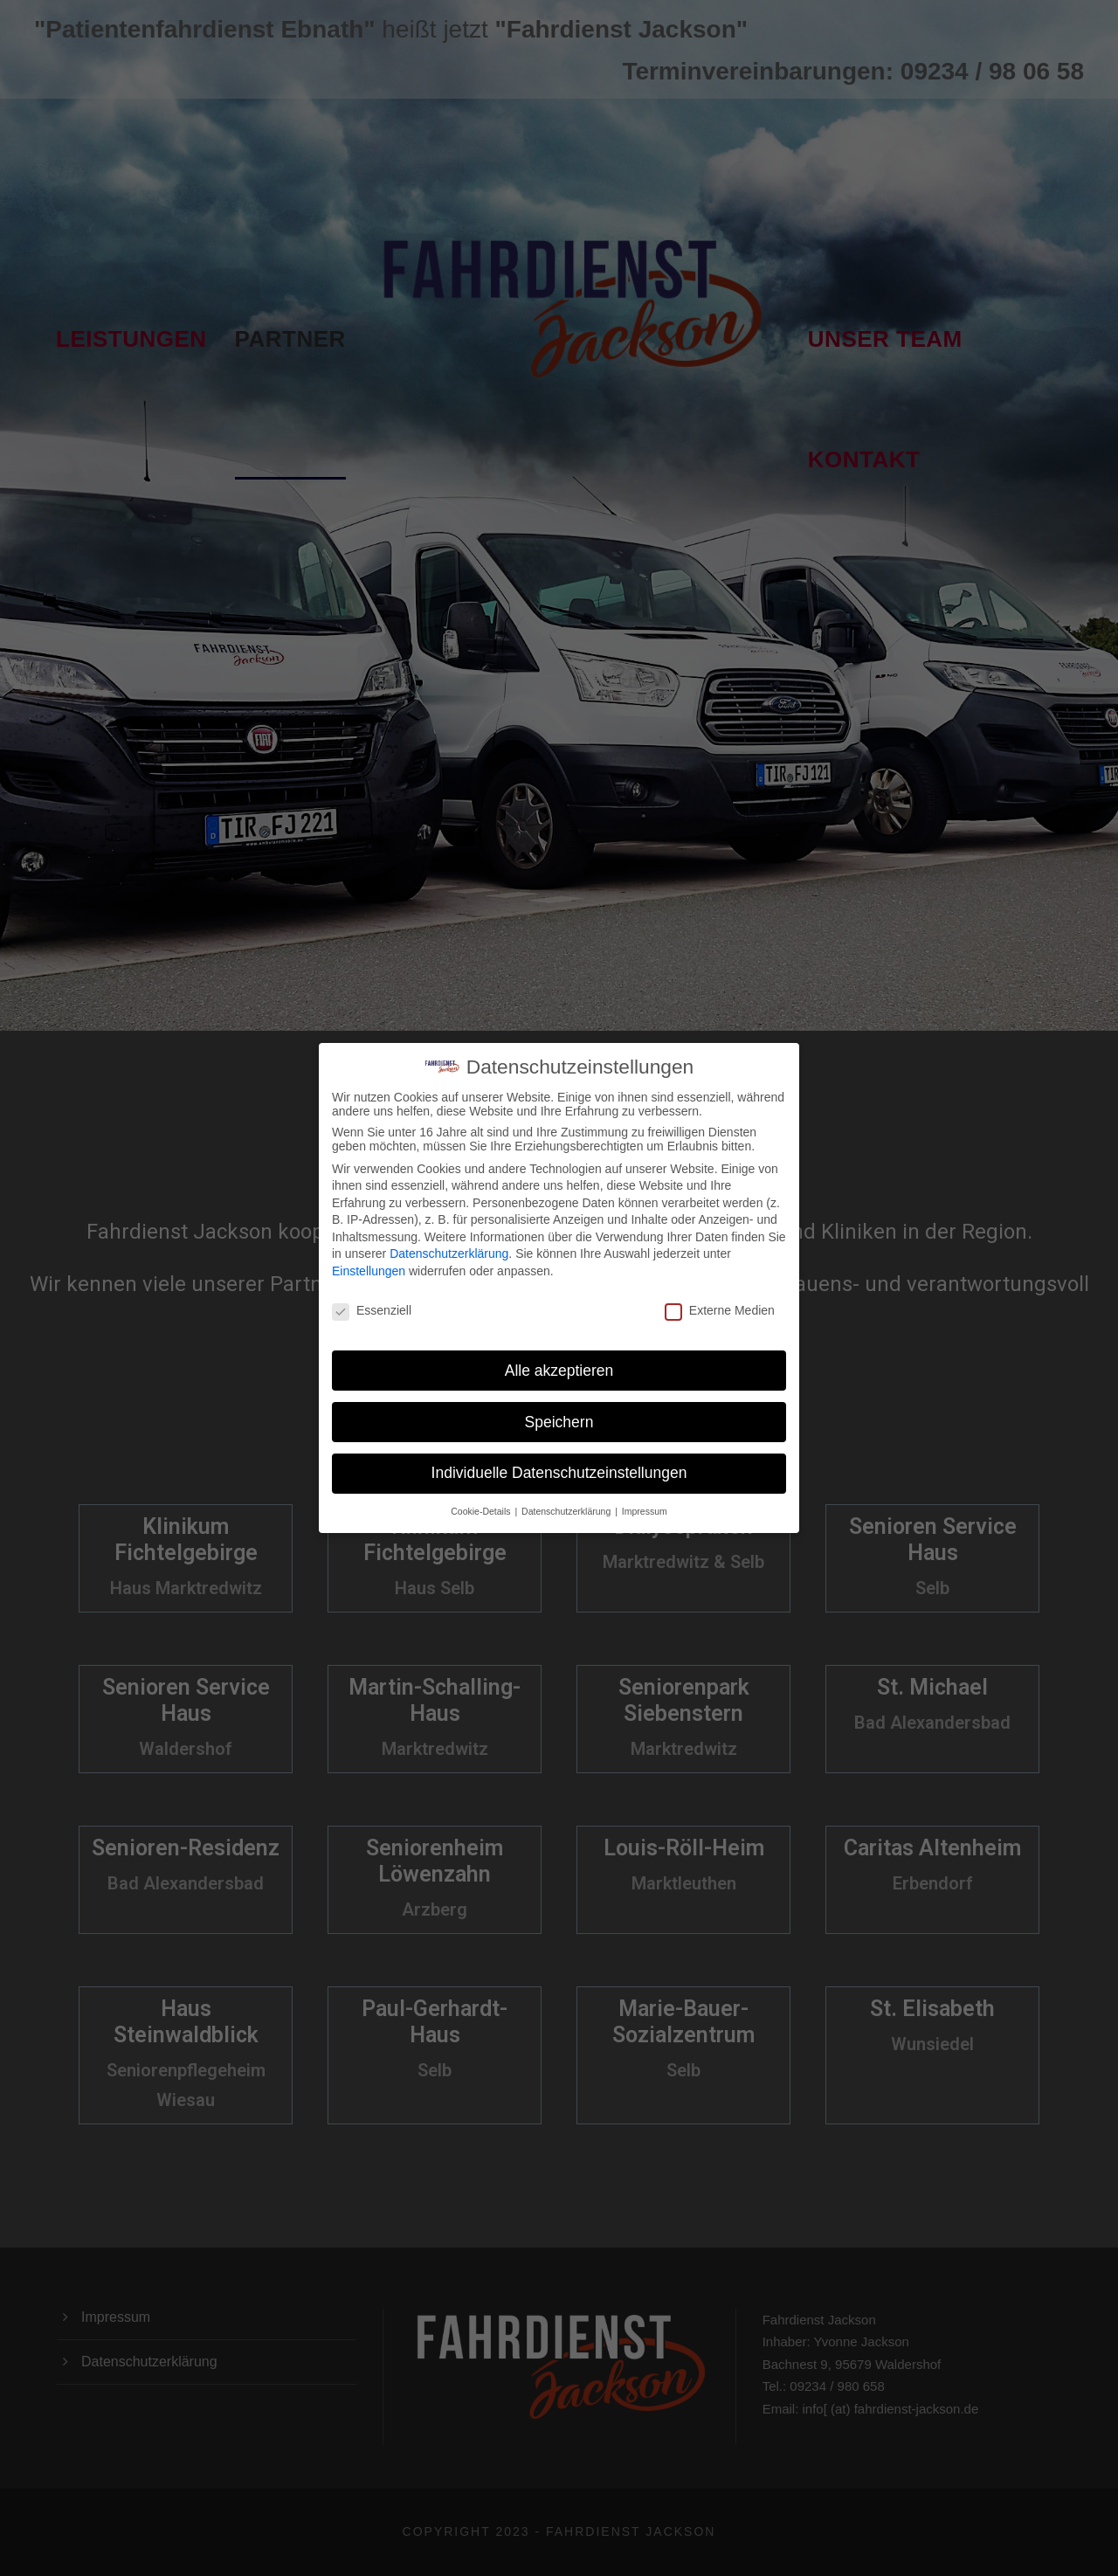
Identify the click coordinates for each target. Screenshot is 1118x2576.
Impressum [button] (644, 1492)
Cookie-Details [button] (482, 1492)
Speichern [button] (559, 1402)
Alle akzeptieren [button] (559, 1350)
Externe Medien (720, 1291)
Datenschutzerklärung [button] (567, 1492)
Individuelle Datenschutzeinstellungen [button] (559, 1453)
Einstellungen (368, 1252)
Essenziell (371, 1291)
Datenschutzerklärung (449, 1234)
